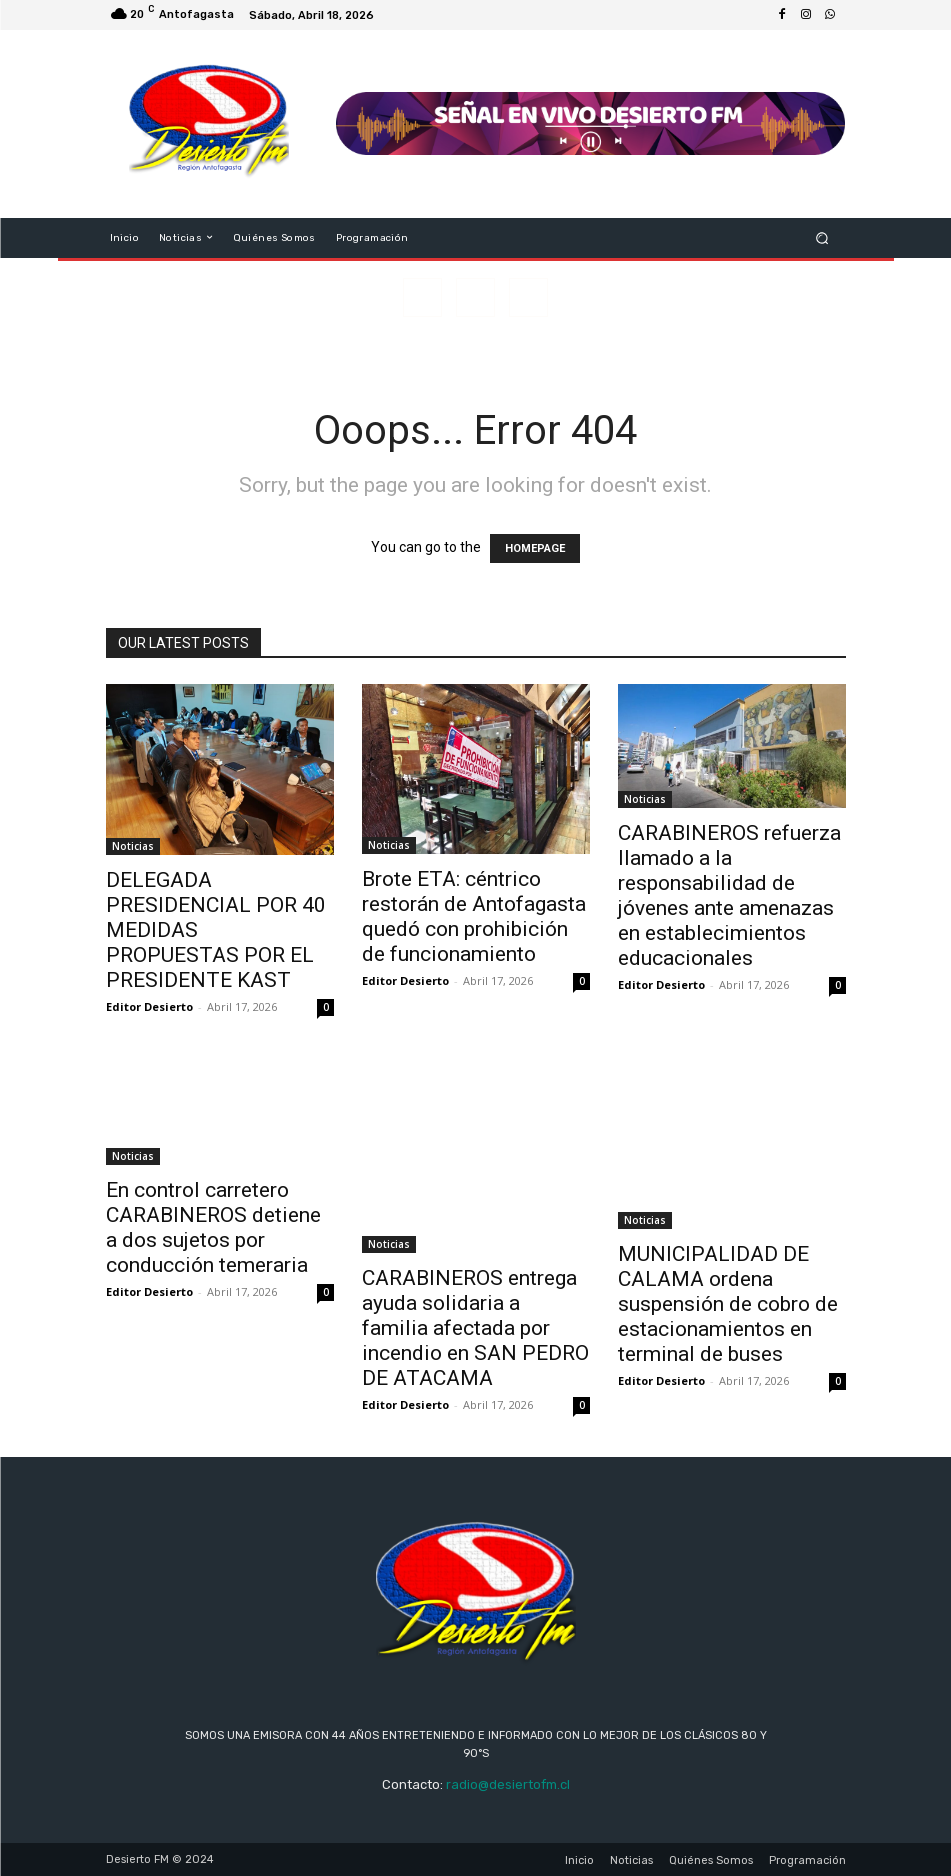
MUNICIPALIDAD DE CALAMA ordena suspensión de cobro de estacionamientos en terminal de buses (728, 1304)
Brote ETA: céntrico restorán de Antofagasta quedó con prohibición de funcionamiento (474, 916)
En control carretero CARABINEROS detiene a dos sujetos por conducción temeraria (213, 1227)
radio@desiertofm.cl (508, 1784)
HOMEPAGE (535, 548)
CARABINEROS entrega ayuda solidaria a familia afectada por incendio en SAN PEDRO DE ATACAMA (475, 1328)
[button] (821, 237)
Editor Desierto (149, 1006)
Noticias (133, 846)
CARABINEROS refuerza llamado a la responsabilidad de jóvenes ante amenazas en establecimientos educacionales (729, 895)
